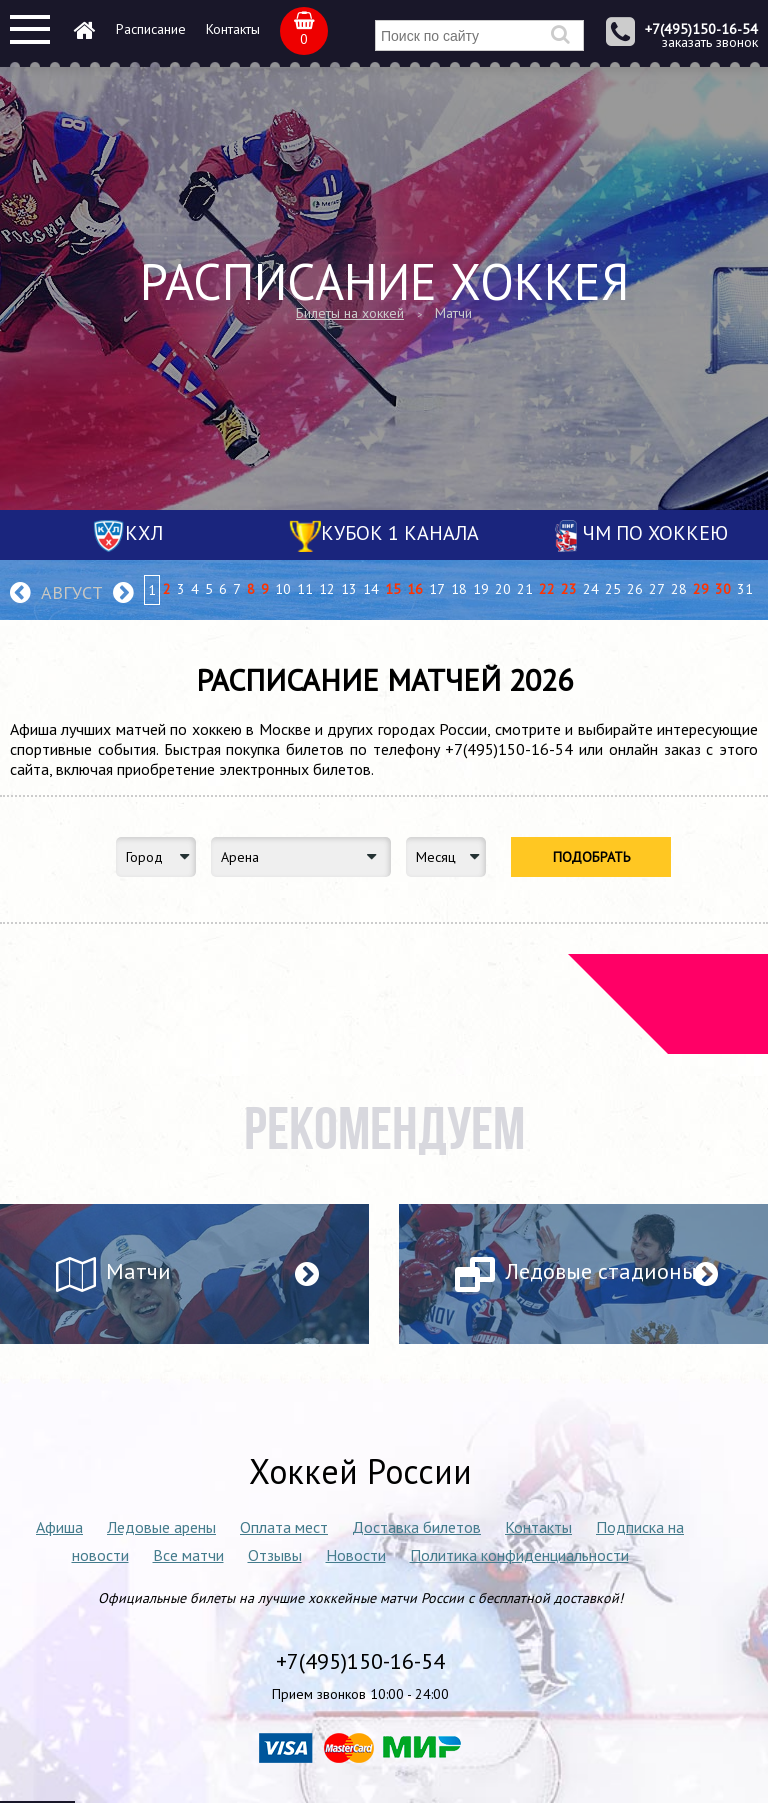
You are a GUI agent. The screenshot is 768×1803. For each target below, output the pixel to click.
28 (679, 589)
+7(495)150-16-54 (701, 29)
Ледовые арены (161, 1527)
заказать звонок (710, 42)
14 (371, 589)
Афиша (59, 1527)
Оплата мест (284, 1527)
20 (503, 589)
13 (349, 589)
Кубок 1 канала (400, 533)
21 (525, 589)
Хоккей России (360, 1471)
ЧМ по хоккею (655, 533)
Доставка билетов (416, 1527)
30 (723, 589)
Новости (356, 1555)
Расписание (151, 29)
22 (547, 589)
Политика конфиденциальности (519, 1555)
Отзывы (275, 1555)
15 (393, 589)
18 (459, 589)
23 (569, 589)
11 (305, 589)
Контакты (233, 29)
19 (481, 589)
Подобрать (591, 857)
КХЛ (144, 533)
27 (657, 589)
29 (701, 589)
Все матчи (188, 1555)
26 (635, 589)
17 (437, 589)
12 (327, 589)
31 (745, 589)
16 (415, 589)
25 (613, 589)
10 (283, 589)
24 (591, 589)
